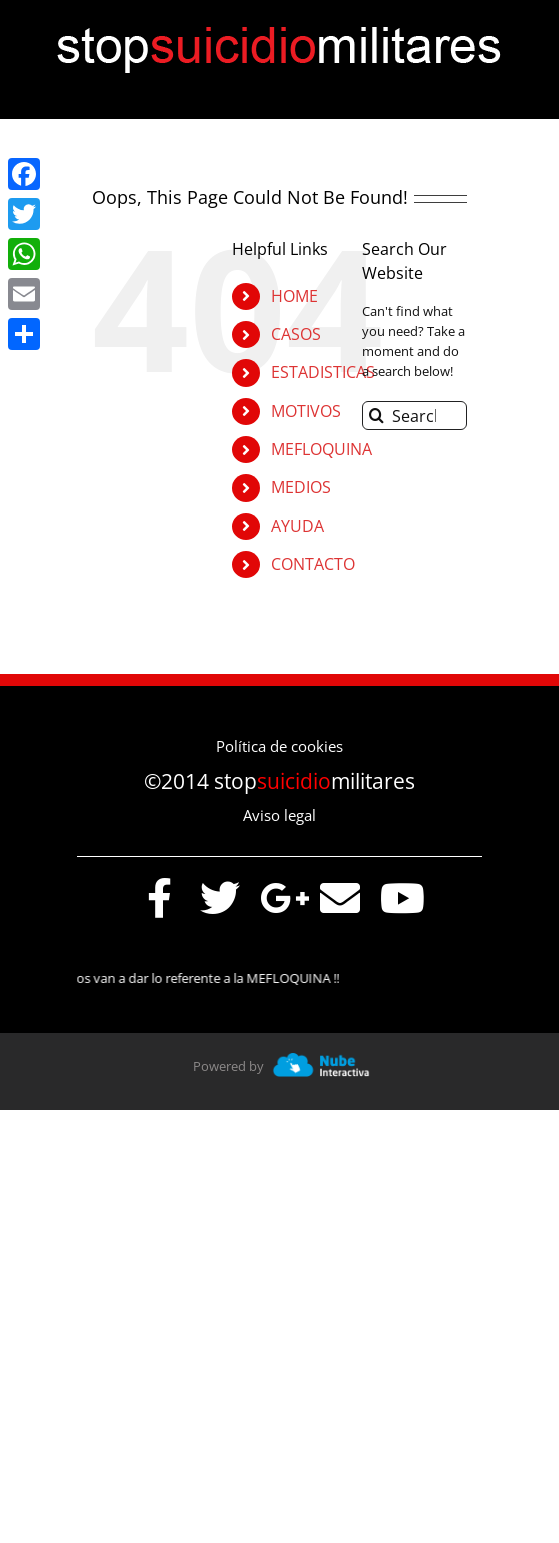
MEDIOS (301, 487)
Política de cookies (279, 746)
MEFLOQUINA (321, 449)
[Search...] (414, 415)
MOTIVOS (306, 411)
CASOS (296, 334)
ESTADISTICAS (323, 372)
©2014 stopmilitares (279, 781)
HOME (294, 296)
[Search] (376, 415)
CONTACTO (313, 564)
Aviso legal (279, 815)
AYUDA (297, 526)
